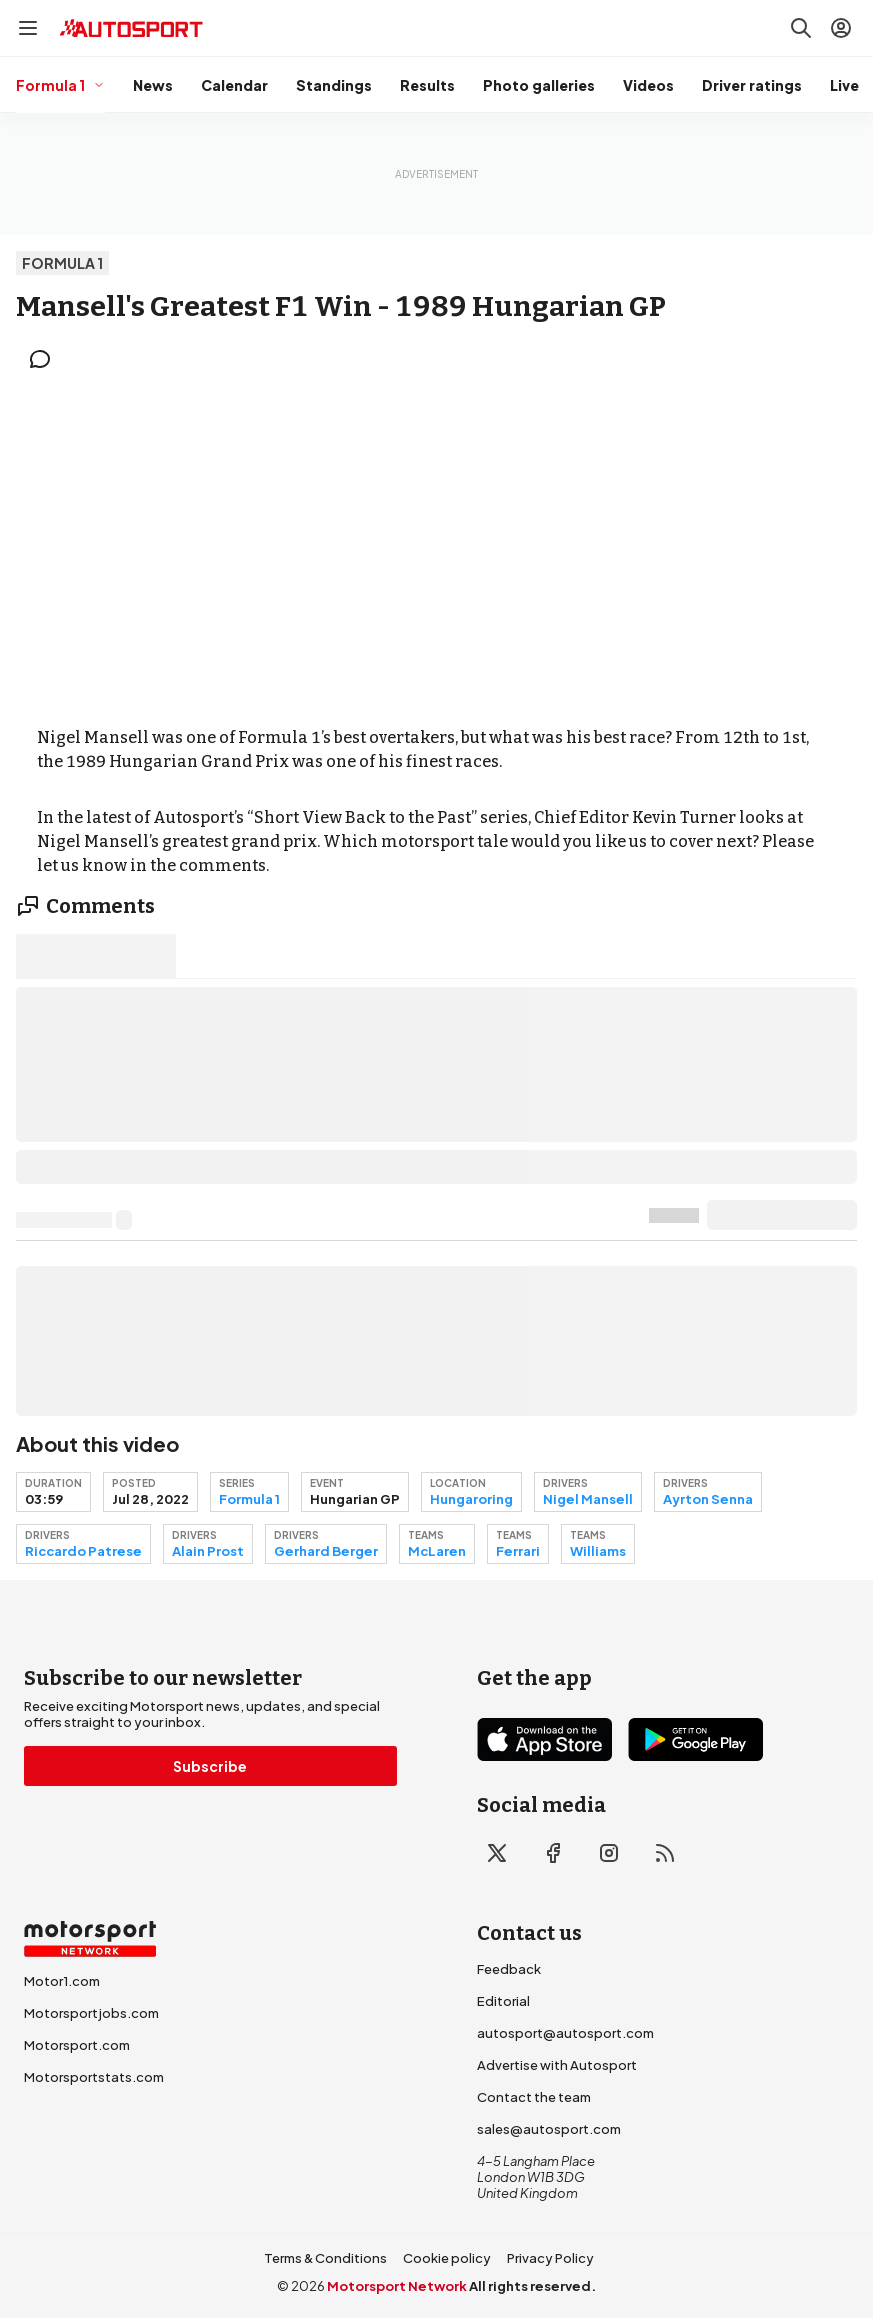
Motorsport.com (77, 2045)
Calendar (234, 85)
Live (844, 85)
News (153, 85)
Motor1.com (62, 1981)
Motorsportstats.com (94, 2077)
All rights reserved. (532, 2286)
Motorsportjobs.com (91, 2013)
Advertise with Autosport (557, 2065)
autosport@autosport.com (565, 2033)
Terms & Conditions (325, 2258)
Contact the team (534, 2097)
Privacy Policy (550, 2258)
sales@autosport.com (549, 2129)
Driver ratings (752, 85)
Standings (334, 85)
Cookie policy (447, 2258)
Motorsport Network (397, 2286)
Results (427, 85)
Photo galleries (539, 85)
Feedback (509, 1969)
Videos (648, 85)
